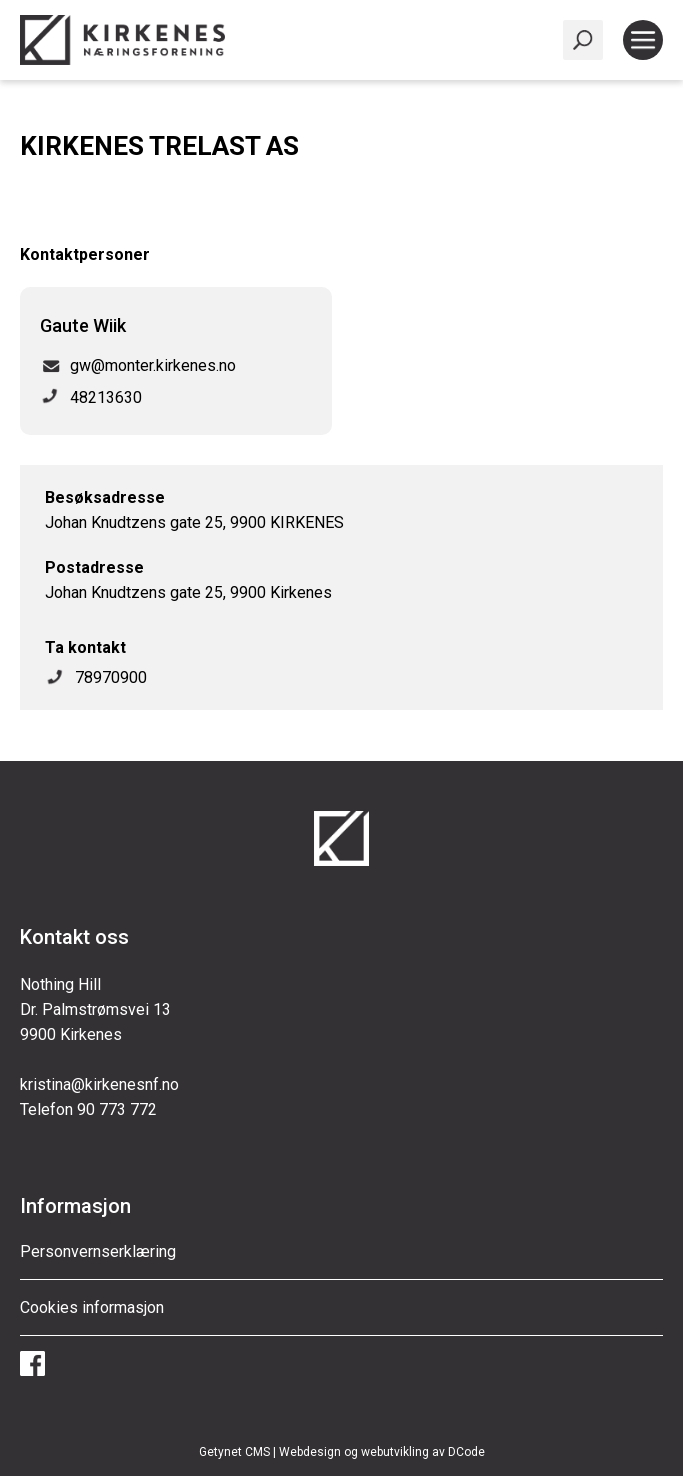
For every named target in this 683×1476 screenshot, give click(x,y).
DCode (466, 1452)
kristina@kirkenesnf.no (99, 1084)
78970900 (111, 677)
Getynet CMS (234, 1452)
